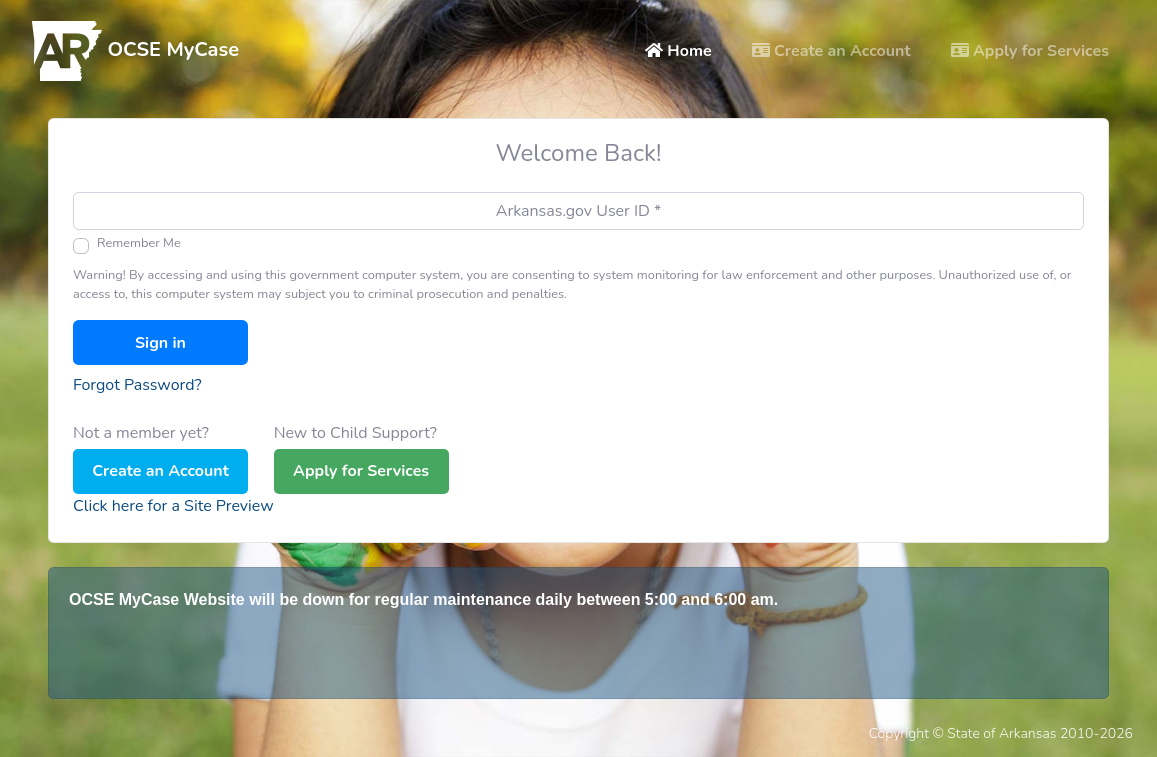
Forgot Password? (137, 385)
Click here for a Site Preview (173, 506)
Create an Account (831, 51)
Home (682, 50)
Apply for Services (1034, 50)
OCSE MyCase (135, 51)
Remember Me (139, 243)
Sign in (160, 343)
